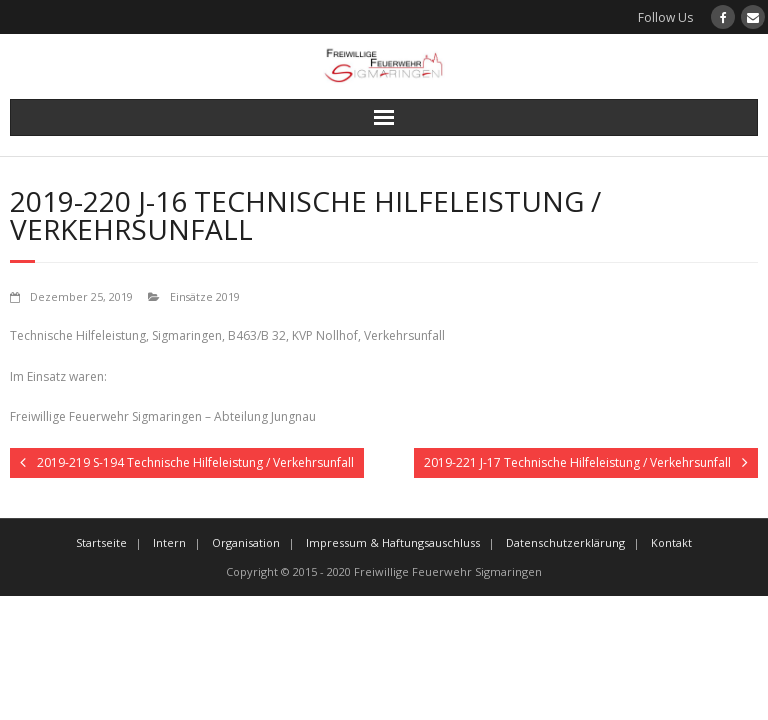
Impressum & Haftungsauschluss (393, 542)
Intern (169, 542)
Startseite (101, 542)
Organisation (246, 542)
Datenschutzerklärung (565, 542)
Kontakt (671, 542)
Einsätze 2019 (205, 296)
